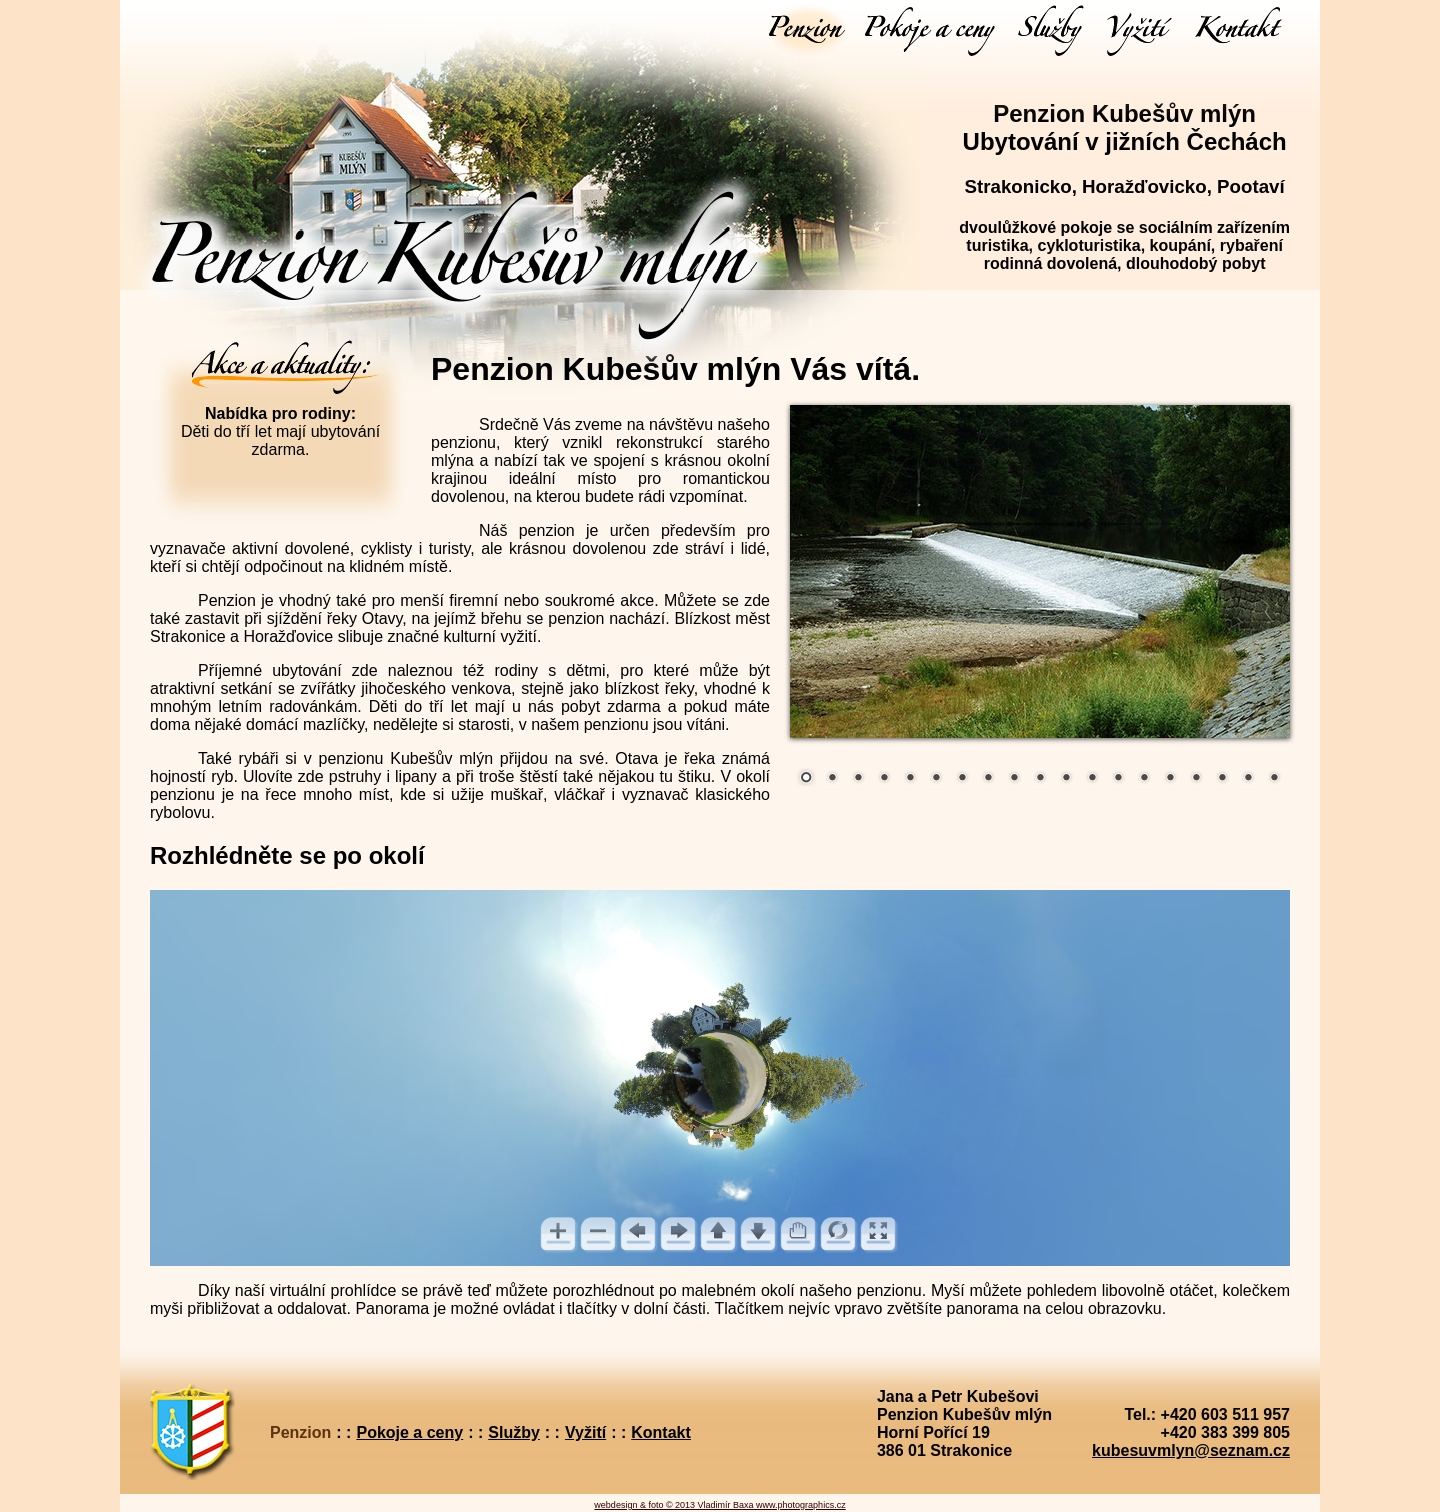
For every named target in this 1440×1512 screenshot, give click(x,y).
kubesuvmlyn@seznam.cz (1191, 1450)
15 (1170, 779)
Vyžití (585, 1432)
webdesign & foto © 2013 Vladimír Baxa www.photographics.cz (719, 1505)
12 (1092, 779)
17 (1222, 779)
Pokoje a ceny (409, 1432)
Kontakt (661, 1432)
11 (1066, 779)
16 (1196, 779)
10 (1040, 779)
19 (1274, 779)
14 (1144, 779)
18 (1248, 779)
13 (1118, 779)
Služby (514, 1432)
